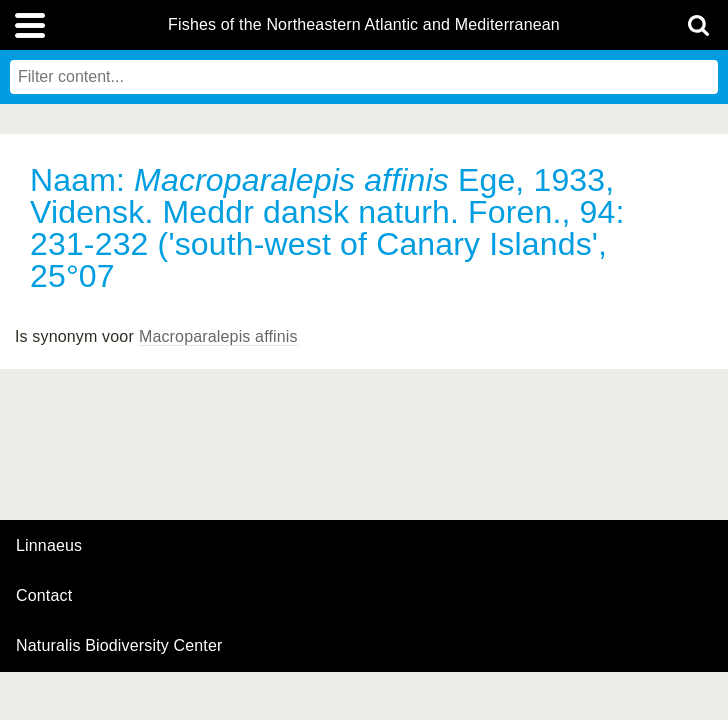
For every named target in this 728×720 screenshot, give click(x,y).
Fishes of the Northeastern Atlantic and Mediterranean (364, 25)
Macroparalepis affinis (218, 336)
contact (44, 595)
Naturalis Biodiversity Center (119, 646)
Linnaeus (49, 546)
